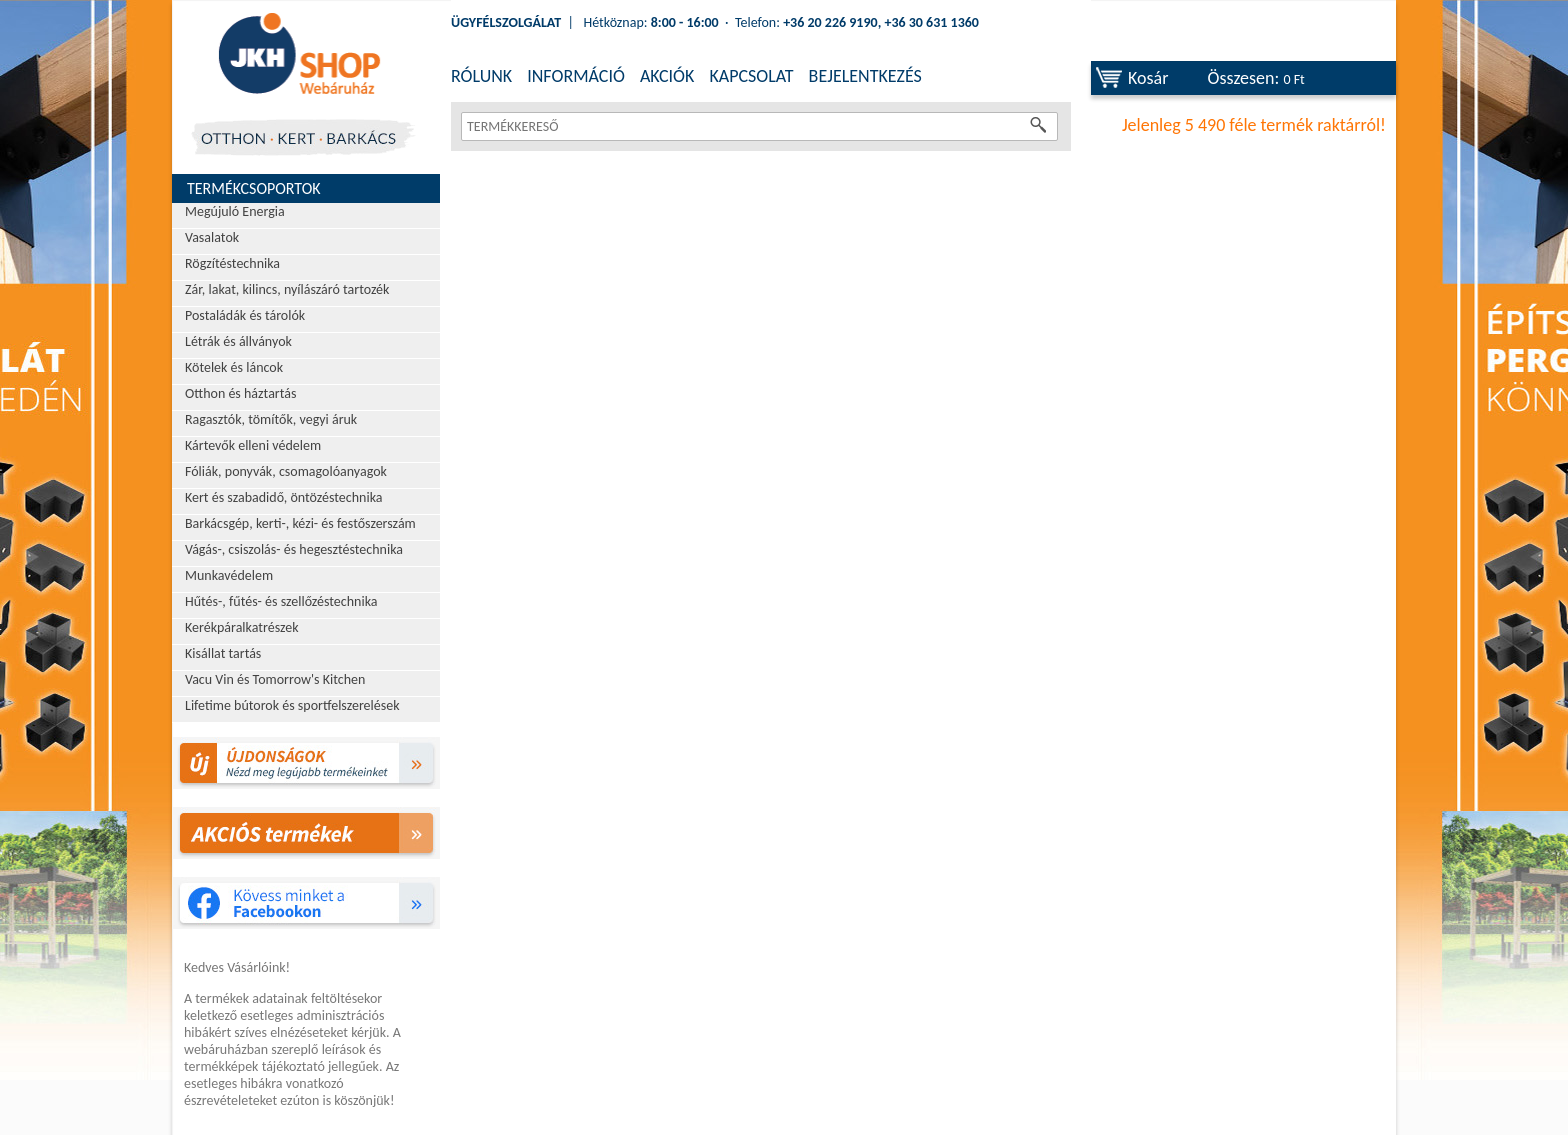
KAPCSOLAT (751, 76)
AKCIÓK (667, 76)
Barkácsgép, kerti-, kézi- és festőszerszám (300, 523)
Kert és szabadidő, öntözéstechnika (284, 497)
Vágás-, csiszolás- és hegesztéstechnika (294, 549)
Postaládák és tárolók (245, 315)
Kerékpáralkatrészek (242, 627)
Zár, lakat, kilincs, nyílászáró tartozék (287, 289)
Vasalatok (212, 237)
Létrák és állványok (238, 341)
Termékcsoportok (254, 188)
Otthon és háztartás (240, 393)
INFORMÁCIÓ (576, 76)
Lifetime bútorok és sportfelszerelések (292, 705)
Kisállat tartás (223, 653)
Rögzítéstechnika (232, 263)
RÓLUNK (481, 76)
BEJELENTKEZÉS (865, 76)
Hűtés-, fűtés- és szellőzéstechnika (281, 601)
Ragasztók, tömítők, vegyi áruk (271, 419)
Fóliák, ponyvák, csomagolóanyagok (286, 471)
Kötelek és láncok (234, 367)
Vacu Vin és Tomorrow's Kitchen (275, 679)
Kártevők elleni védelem (253, 445)
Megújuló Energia (235, 211)
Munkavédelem (229, 575)
